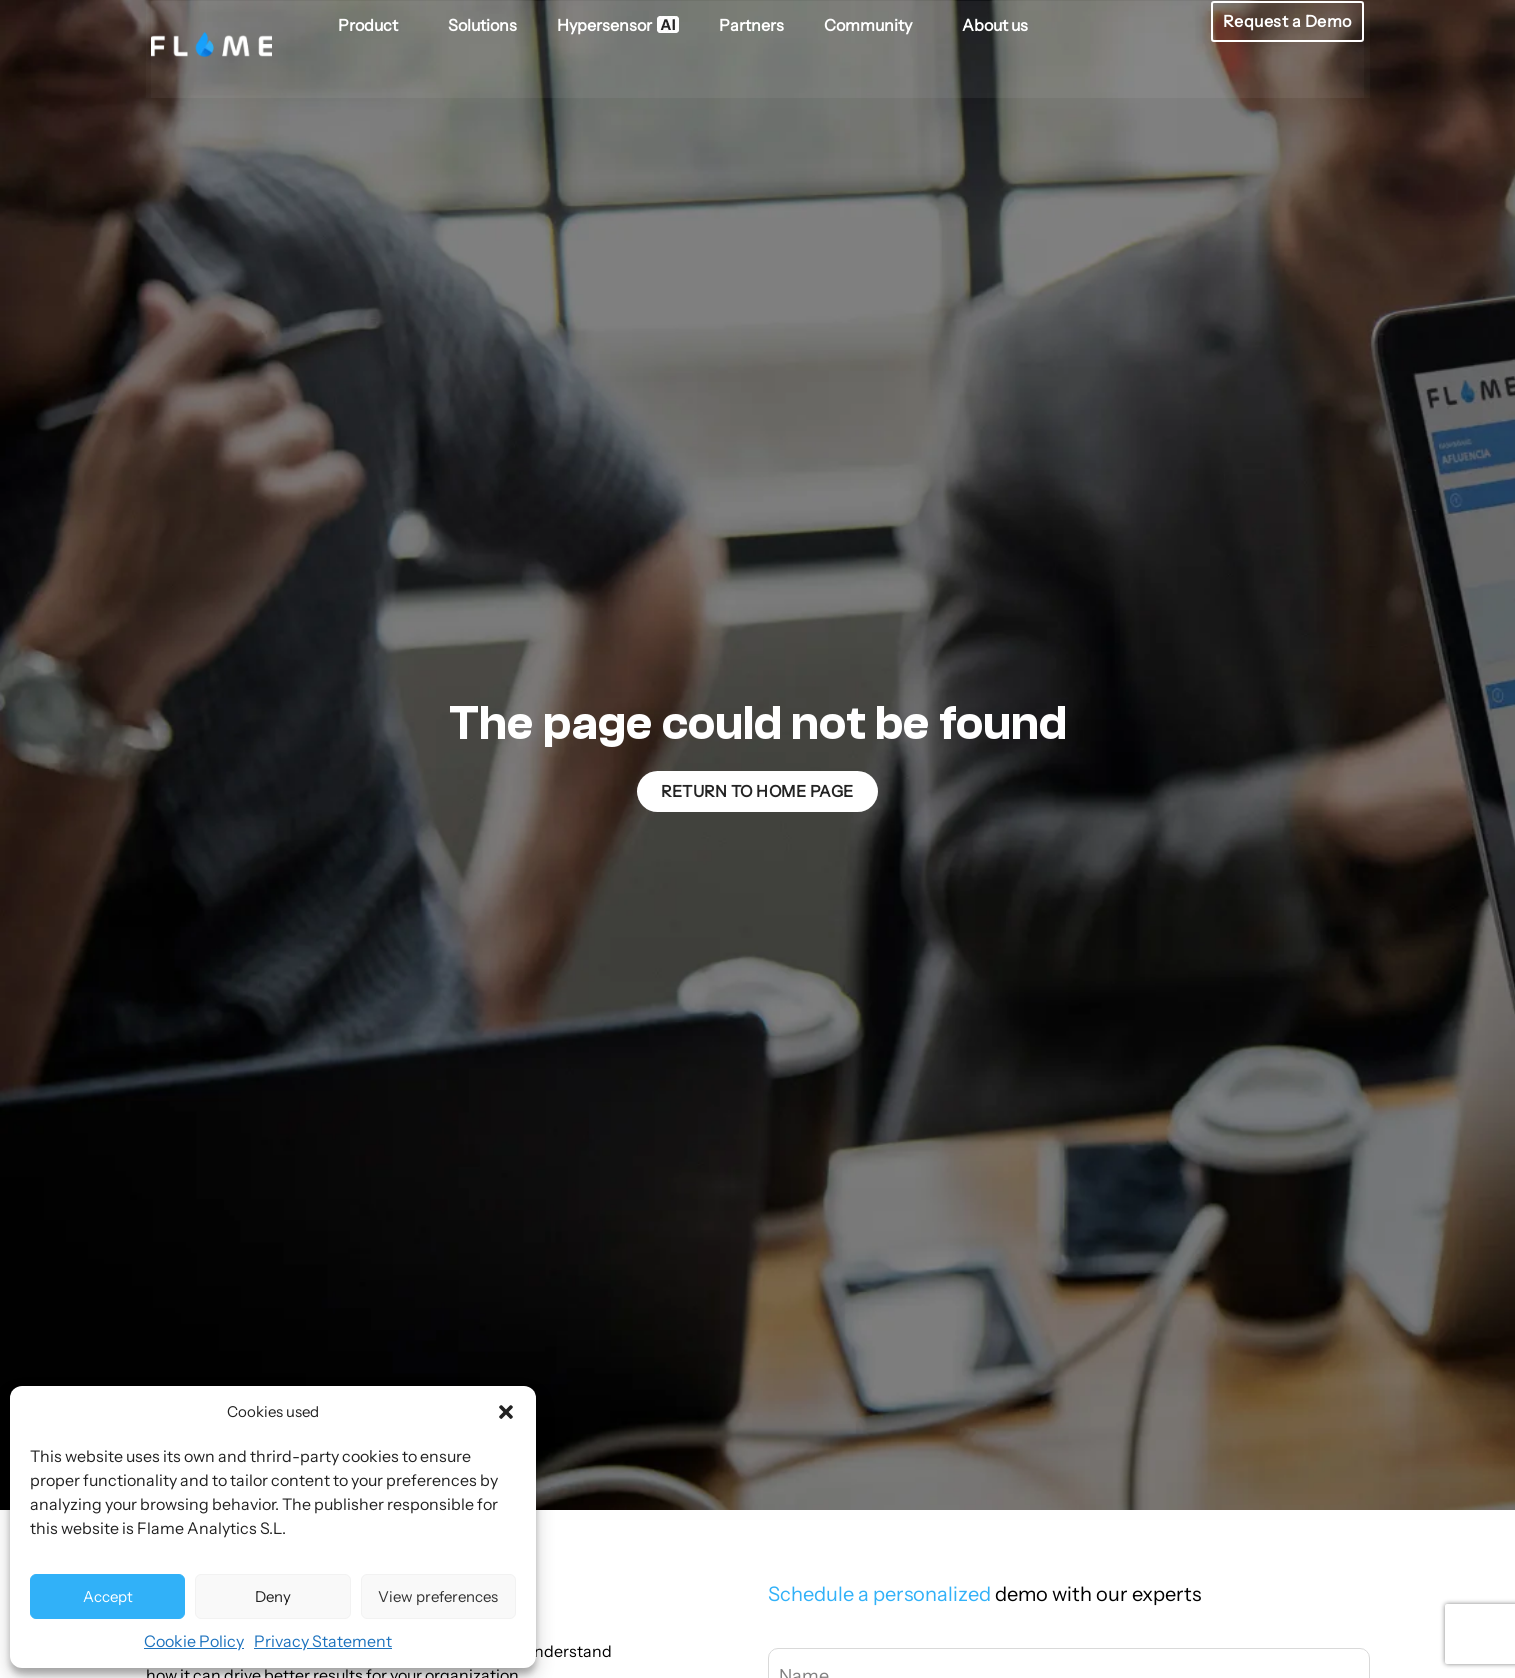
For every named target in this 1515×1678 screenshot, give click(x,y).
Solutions (481, 24)
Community (872, 24)
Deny (273, 1596)
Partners (750, 24)
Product (372, 24)
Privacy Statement (323, 1641)
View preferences (438, 1596)
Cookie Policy (194, 1641)
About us (994, 24)
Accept (108, 1596)
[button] (506, 1412)
